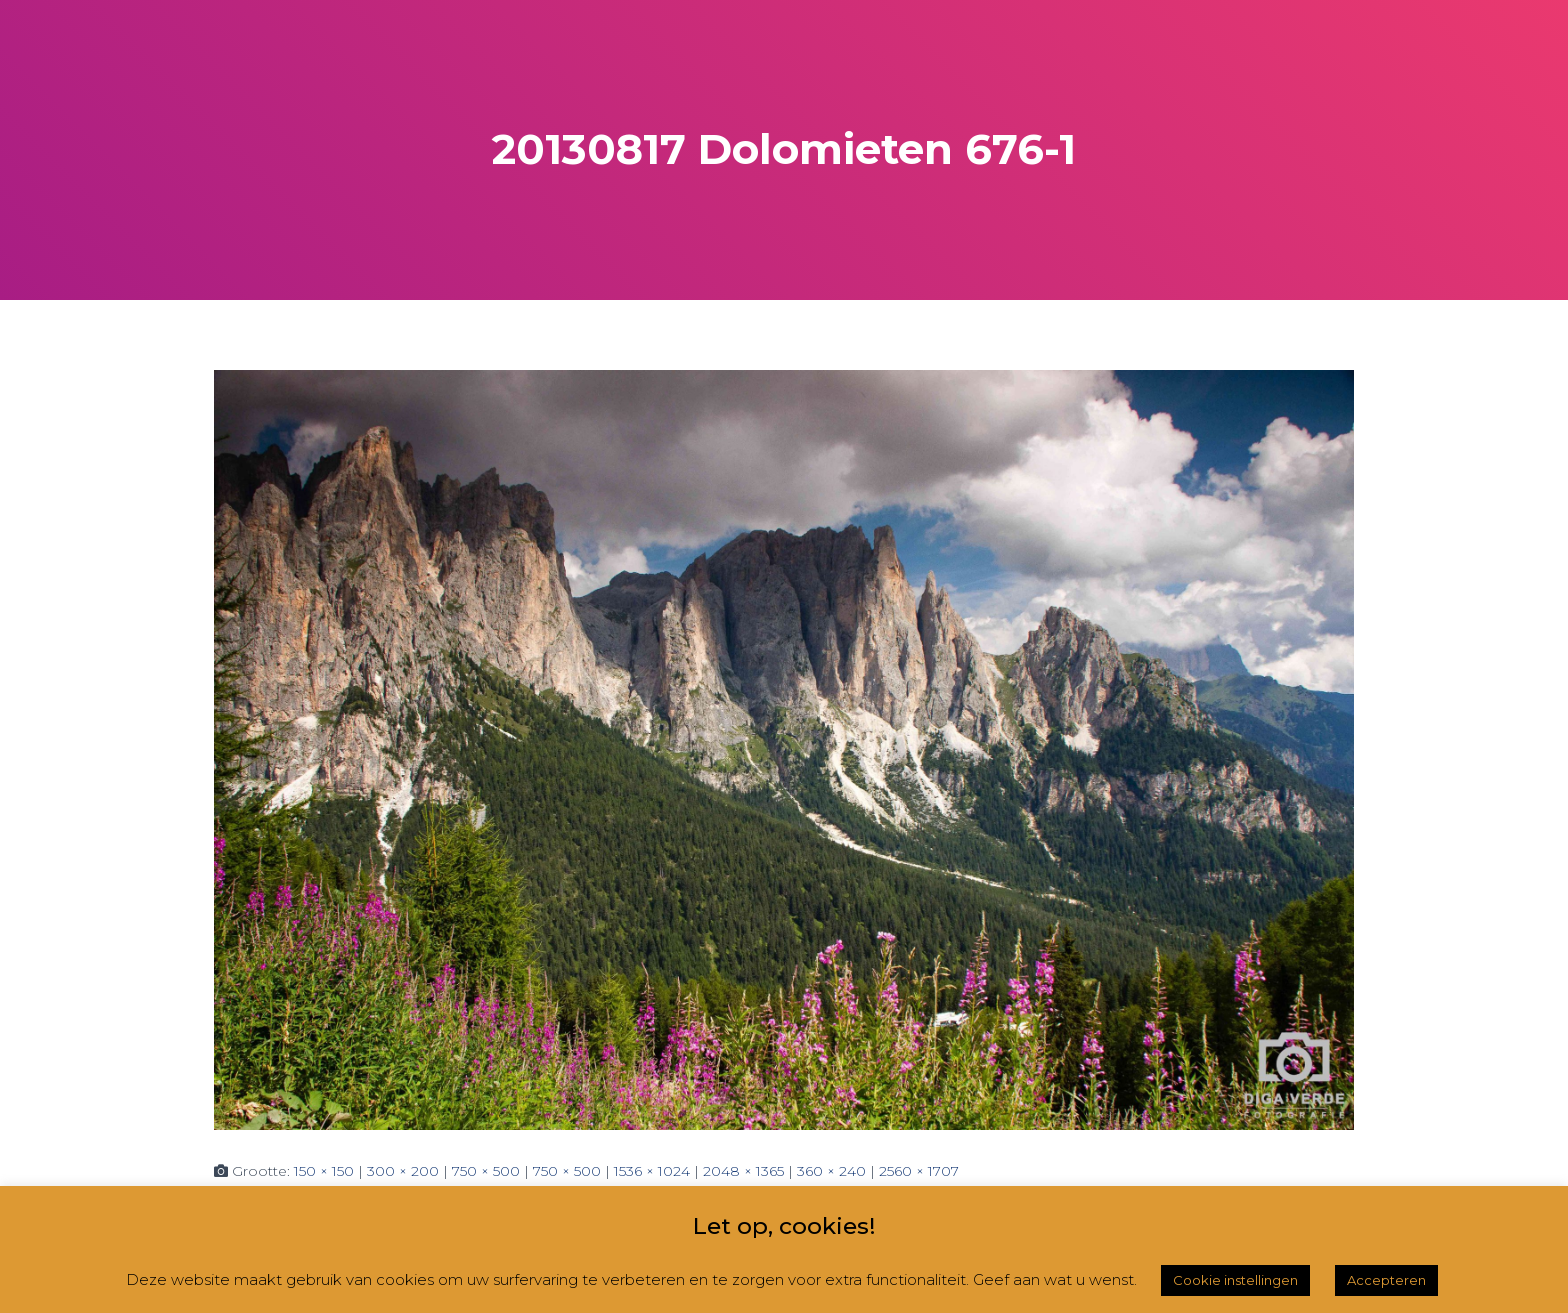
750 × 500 (486, 1171)
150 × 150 (324, 1171)
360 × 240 (831, 1171)
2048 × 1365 (743, 1171)
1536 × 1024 (652, 1171)
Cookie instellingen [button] (1235, 1280)
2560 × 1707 (919, 1171)
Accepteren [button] (1386, 1280)
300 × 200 (403, 1171)
